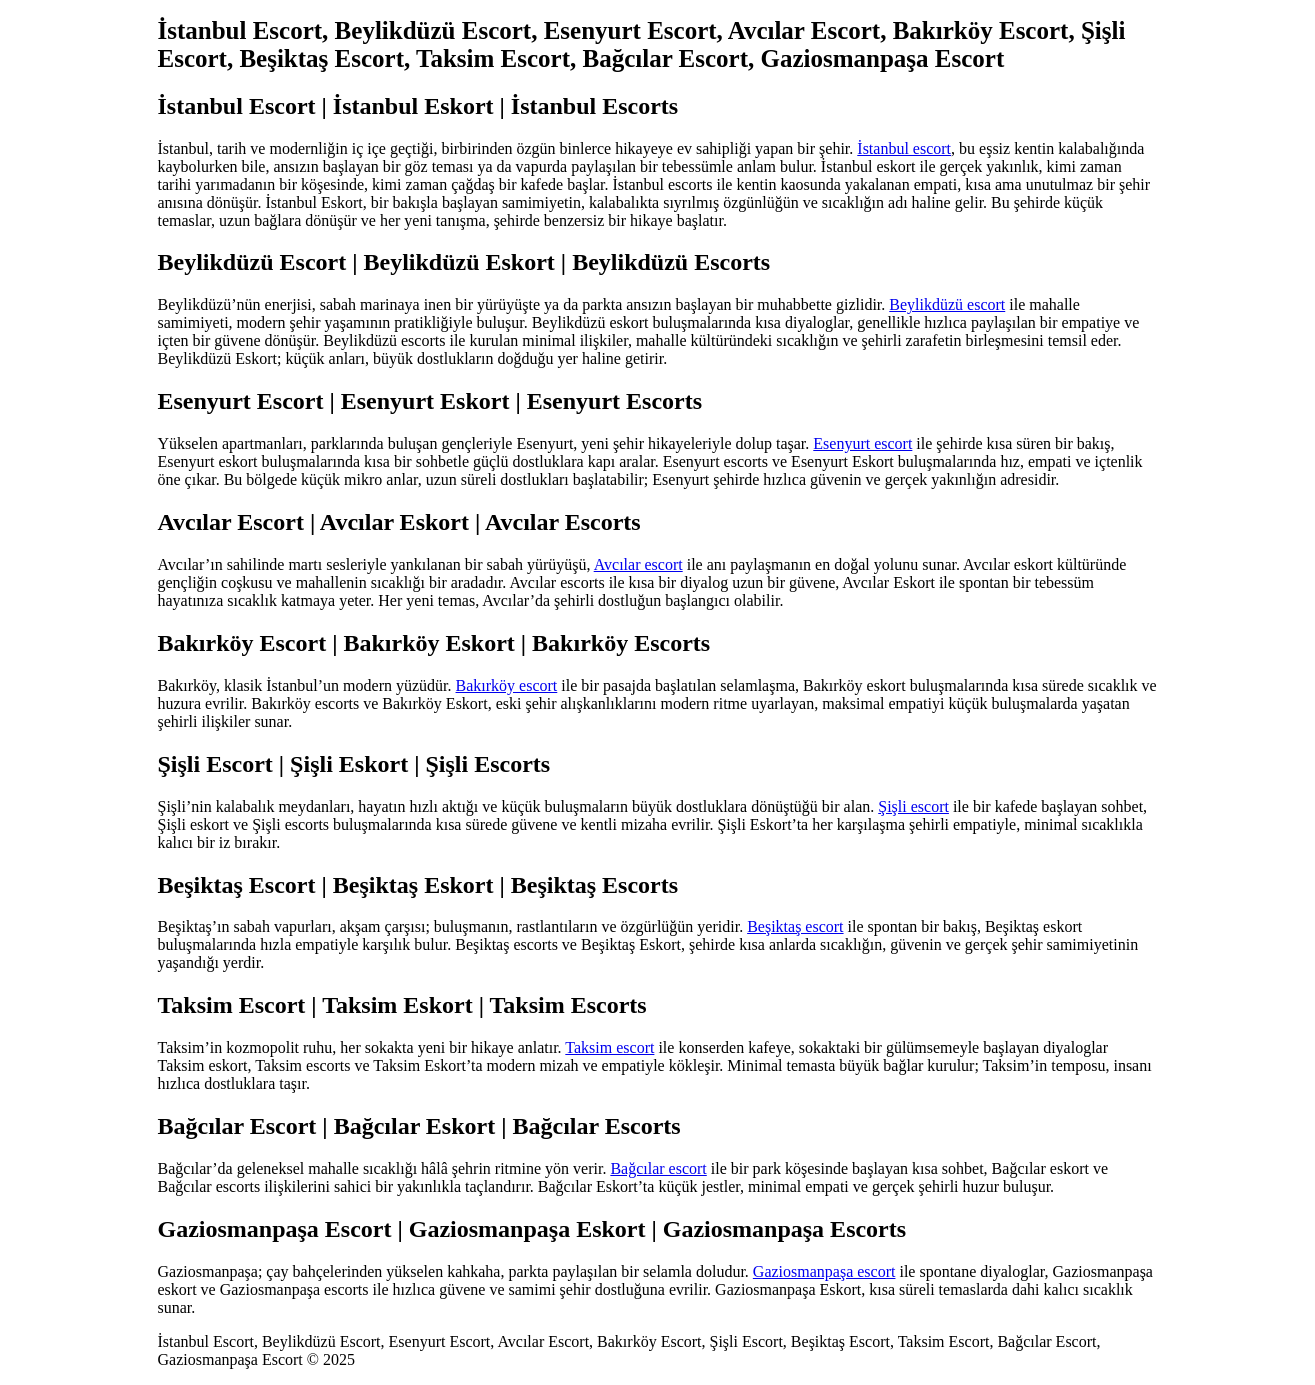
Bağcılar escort (658, 1168)
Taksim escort (609, 1047)
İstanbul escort (904, 148)
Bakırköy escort (507, 685)
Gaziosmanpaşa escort (824, 1271)
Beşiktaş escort (795, 926)
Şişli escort (913, 806)
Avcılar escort (638, 564)
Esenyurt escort (862, 443)
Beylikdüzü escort (947, 304)
